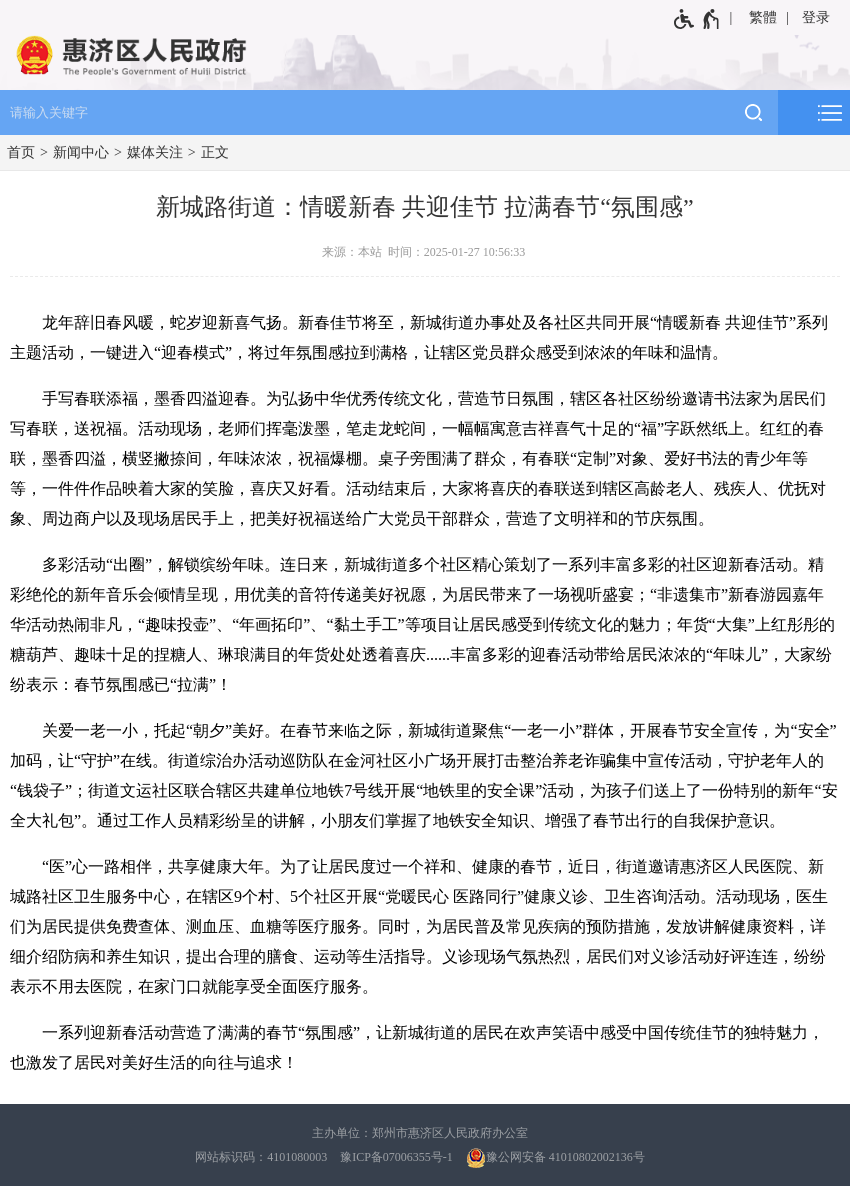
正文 (215, 152)
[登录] (817, 17)
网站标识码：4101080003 (261, 1157)
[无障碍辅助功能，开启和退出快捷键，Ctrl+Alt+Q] (697, 19)
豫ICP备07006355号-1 (396, 1157)
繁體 (763, 17)
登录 (816, 17)
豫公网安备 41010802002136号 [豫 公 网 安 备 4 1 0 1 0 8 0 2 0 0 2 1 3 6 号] (555, 1158)
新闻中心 (81, 152)
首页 (21, 152)
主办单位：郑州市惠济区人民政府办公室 (420, 1133)
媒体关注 (155, 152)
